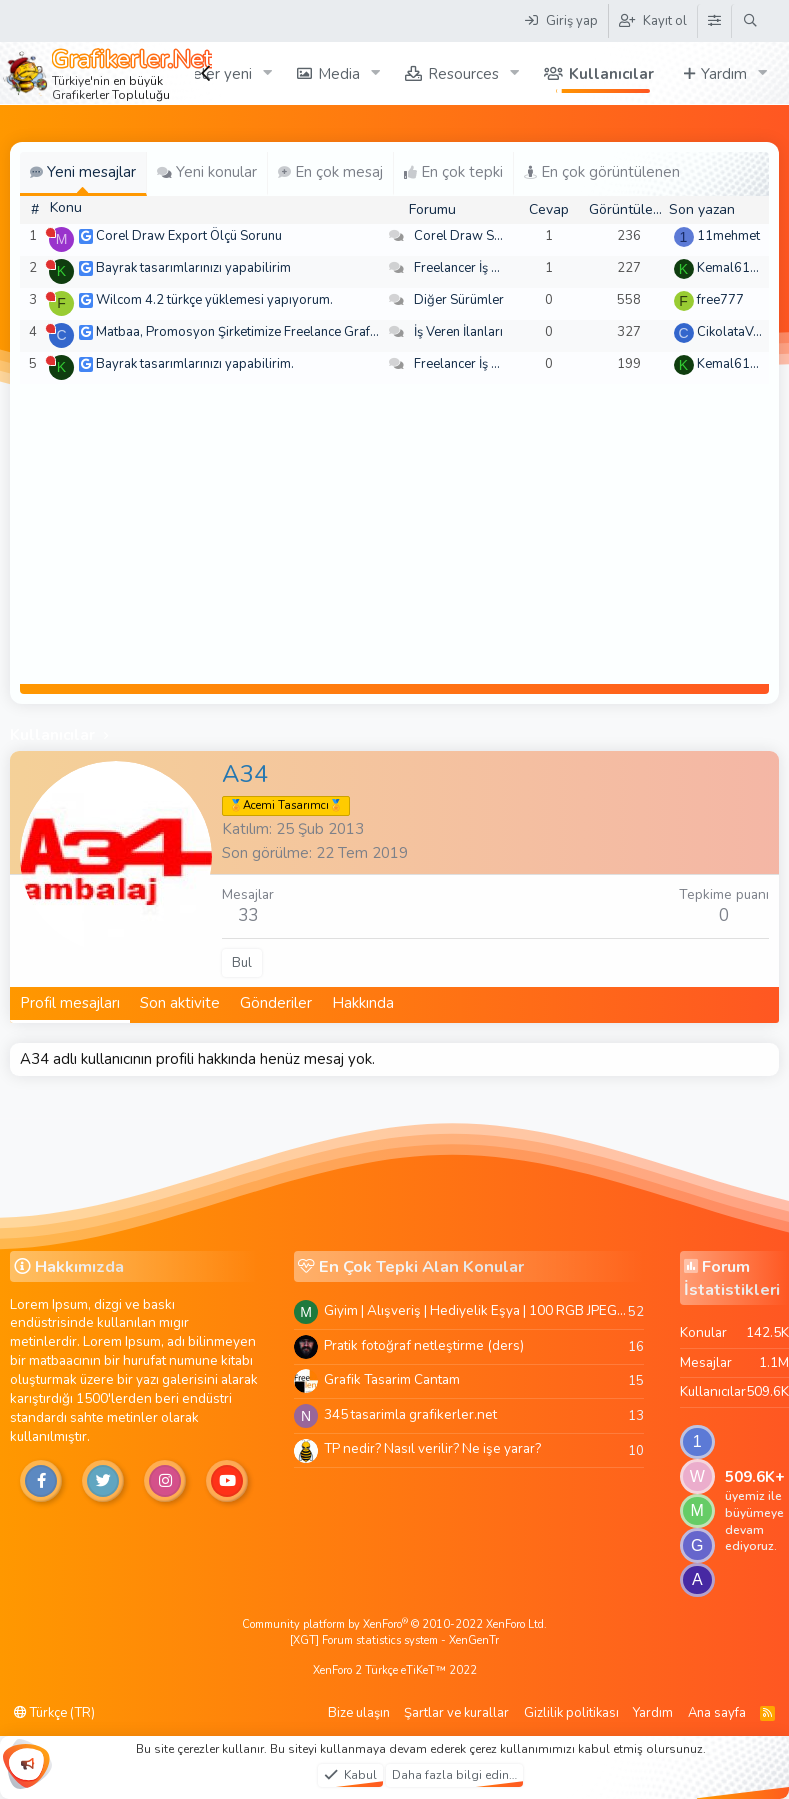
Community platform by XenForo (394, 1624)
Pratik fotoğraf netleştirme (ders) (424, 1345)
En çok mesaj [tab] (330, 172)
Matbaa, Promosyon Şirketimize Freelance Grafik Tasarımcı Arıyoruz (293, 332)
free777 (720, 300)
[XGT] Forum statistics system (394, 1640)
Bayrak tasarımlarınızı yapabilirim (193, 268)
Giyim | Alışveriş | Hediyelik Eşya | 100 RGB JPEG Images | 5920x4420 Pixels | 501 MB (476, 1310)
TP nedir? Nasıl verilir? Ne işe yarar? (432, 1448)
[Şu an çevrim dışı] (50, 232)
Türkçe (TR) (54, 1713)
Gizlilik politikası (571, 1713)
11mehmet (728, 236)
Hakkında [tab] (363, 1003)
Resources (463, 74)
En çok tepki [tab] (453, 172)
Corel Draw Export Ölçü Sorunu (189, 236)
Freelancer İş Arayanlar (481, 268)
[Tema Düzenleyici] (714, 21)
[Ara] (750, 21)
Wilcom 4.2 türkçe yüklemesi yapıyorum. (214, 300)
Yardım (724, 74)
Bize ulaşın (359, 1713)
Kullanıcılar (611, 74)
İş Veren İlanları (458, 332)
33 (248, 915)
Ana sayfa (717, 1713)
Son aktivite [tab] (180, 1003)
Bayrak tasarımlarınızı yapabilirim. (195, 364)
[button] (268, 73)
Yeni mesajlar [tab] (83, 172)
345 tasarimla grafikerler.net (410, 1414)
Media (339, 74)
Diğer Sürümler (459, 300)
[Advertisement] (395, 534)
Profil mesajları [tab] (70, 1003)
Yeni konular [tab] (207, 172)
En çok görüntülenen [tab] (602, 172)
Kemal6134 (731, 268)
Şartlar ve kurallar (456, 1713)
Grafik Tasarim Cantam (392, 1379)
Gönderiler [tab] (276, 1003)
